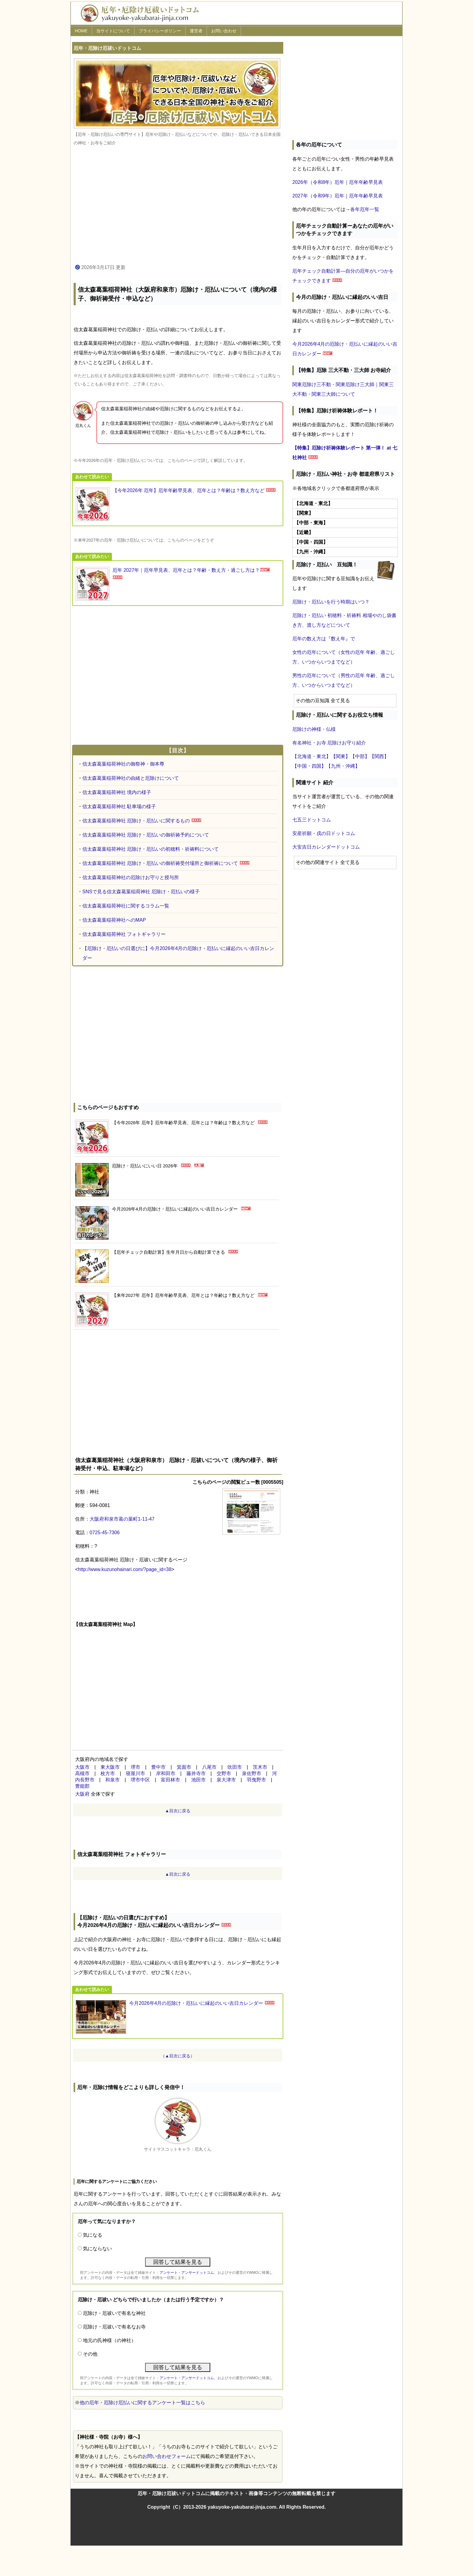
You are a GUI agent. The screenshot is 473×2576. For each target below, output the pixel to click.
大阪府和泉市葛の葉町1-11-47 (122, 1519)
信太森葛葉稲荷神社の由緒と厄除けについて (130, 778)
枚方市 (107, 1773)
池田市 (198, 1779)
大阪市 (82, 1767)
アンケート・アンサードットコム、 (188, 2272)
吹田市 (234, 1767)
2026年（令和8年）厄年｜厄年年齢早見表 (337, 182)
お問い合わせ (224, 30)
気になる (92, 2235)
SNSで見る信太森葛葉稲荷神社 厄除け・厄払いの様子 (141, 891)
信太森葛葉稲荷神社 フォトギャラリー (124, 934)
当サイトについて (113, 30)
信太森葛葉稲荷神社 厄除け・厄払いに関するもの (136, 820)
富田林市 (170, 1779)
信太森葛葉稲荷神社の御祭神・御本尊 (123, 763)
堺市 (135, 1767)
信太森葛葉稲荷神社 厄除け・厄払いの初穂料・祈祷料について (150, 849)
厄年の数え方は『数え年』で (323, 638)
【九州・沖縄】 (343, 766)
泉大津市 (226, 1779)
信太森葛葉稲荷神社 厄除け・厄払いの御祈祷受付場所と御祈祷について (160, 863)
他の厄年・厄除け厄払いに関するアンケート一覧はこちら (142, 2402)
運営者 (196, 30)
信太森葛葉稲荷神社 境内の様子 (116, 792)
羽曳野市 (256, 1779)
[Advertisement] (177, 205)
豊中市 (158, 1767)
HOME (81, 30)
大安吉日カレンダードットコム (326, 847)
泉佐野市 (251, 1773)
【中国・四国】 (309, 766)
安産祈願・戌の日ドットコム (323, 833)
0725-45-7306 (105, 1532)
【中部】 (360, 756)
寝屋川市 (135, 1773)
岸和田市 (165, 1773)
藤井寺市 (196, 1773)
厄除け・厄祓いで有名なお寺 (114, 2326)
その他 (90, 2354)
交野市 (224, 1773)
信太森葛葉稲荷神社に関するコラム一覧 (125, 905)
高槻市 (82, 1773)
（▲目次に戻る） (178, 2055)
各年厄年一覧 (364, 209)
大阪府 (82, 1794)
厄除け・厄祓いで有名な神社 (114, 2313)
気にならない (97, 2248)
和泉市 (112, 1779)
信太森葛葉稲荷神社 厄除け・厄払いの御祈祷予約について (145, 834)
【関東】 (340, 756)
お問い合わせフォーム (166, 2456)
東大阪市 (110, 1767)
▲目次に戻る (177, 1810)
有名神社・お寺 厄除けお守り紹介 (329, 742)
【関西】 (379, 756)
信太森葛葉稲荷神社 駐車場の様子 (119, 806)
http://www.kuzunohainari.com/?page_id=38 (124, 1569)
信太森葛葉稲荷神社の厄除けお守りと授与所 (130, 877)
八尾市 (209, 1767)
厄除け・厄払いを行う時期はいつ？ (331, 601)
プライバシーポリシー (160, 30)
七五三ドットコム (311, 819)
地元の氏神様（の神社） (109, 2340)
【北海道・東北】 (311, 756)
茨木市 (260, 1767)
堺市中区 (140, 1779)
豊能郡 (82, 1786)
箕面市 (184, 1767)
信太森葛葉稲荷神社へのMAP (114, 920)
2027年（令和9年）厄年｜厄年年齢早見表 (337, 195)
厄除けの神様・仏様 (314, 729)
